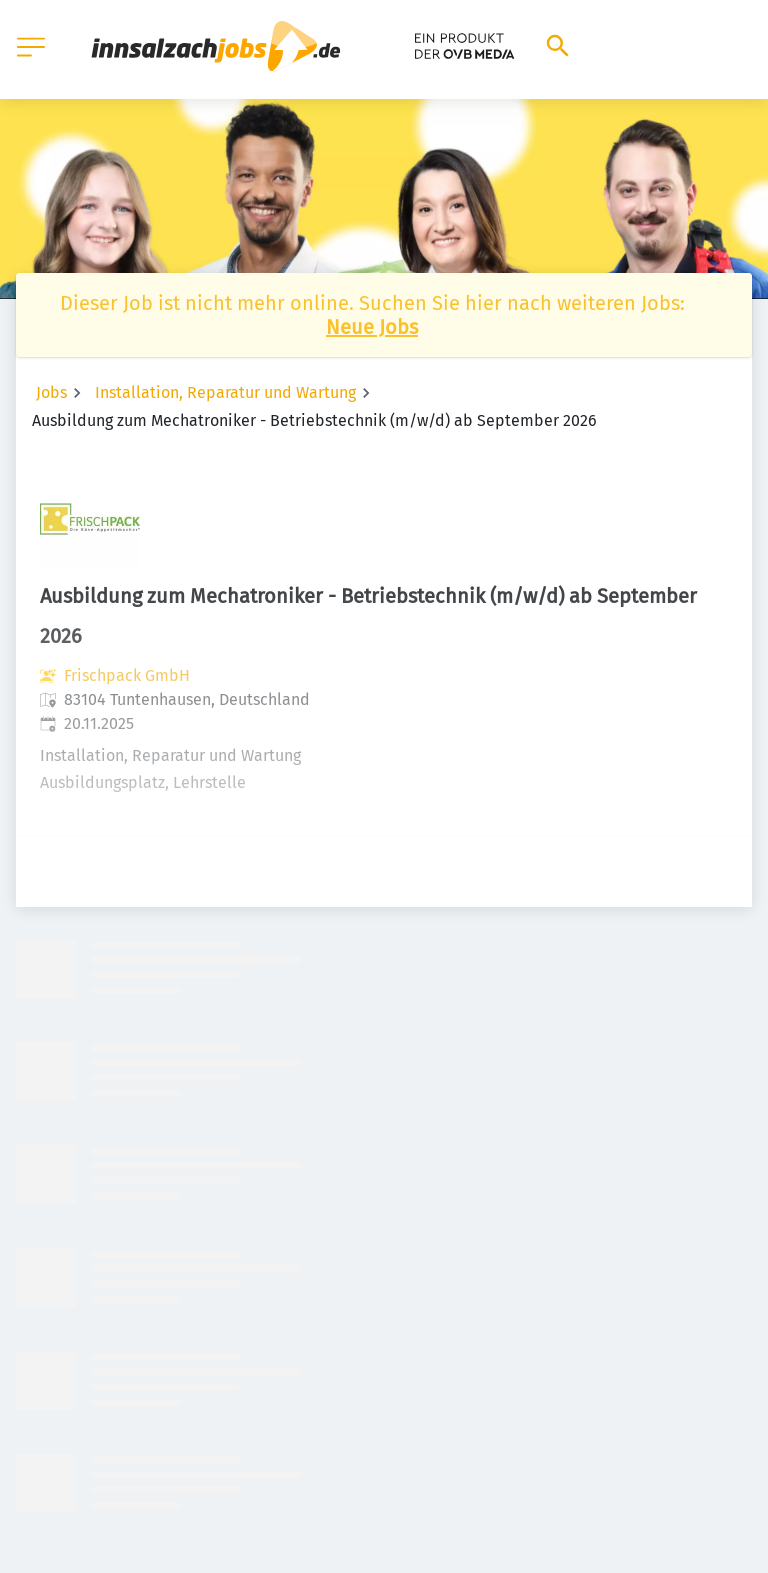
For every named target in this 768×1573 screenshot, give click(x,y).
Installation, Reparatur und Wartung (225, 392)
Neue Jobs (372, 327)
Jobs (51, 392)
